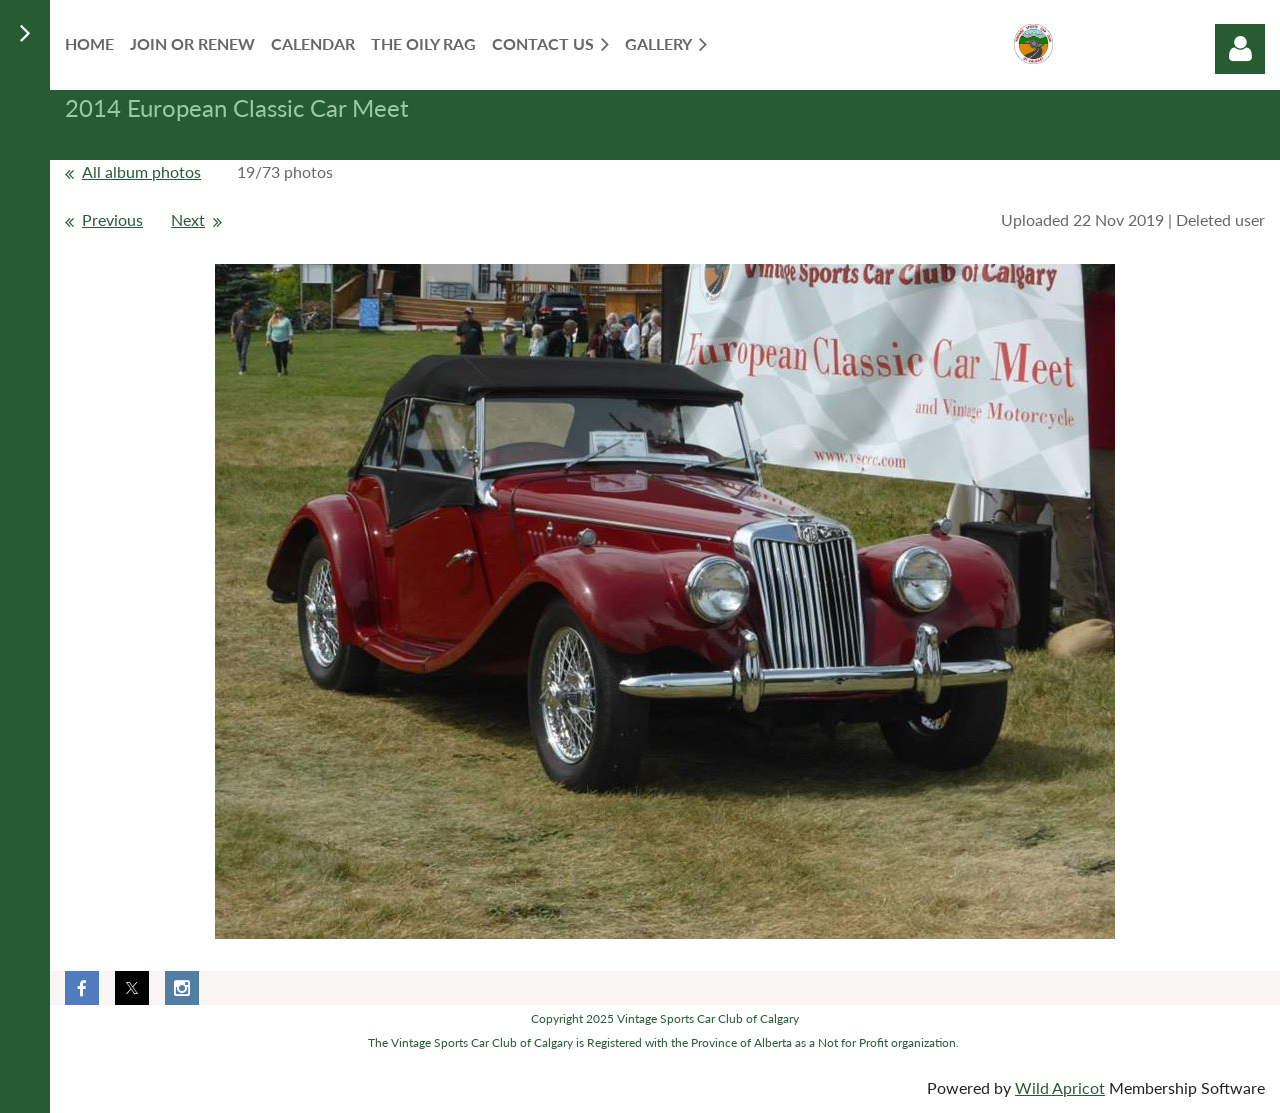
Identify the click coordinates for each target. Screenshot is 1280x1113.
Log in (1240, 49)
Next (188, 219)
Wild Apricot (1060, 1087)
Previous (112, 219)
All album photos (141, 171)
